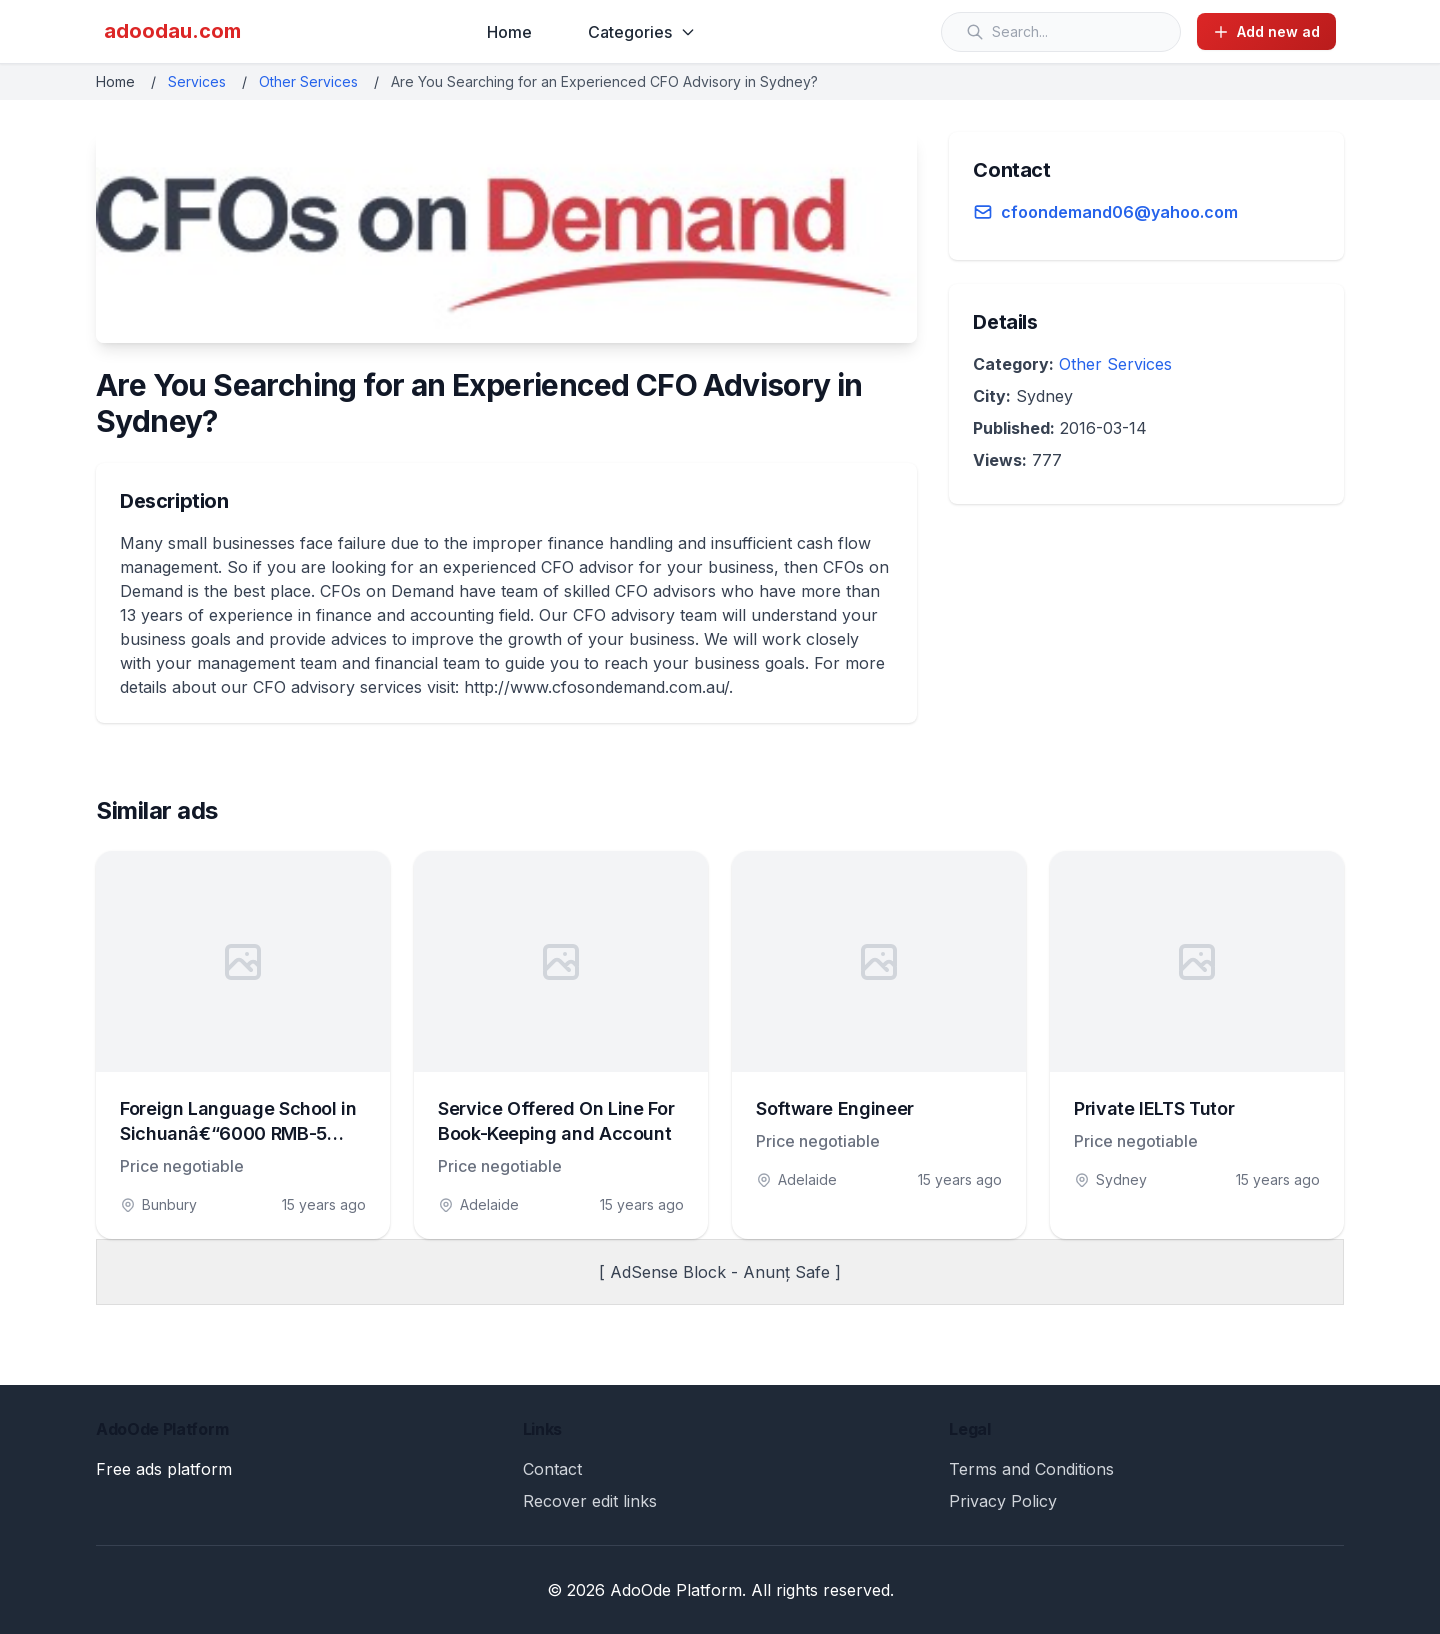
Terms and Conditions (1031, 1469)
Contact (552, 1469)
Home (509, 32)
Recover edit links (590, 1501)
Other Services (308, 81)
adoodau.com (172, 31)
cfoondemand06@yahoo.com (1119, 212)
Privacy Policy (1003, 1501)
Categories (642, 32)
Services (197, 81)
